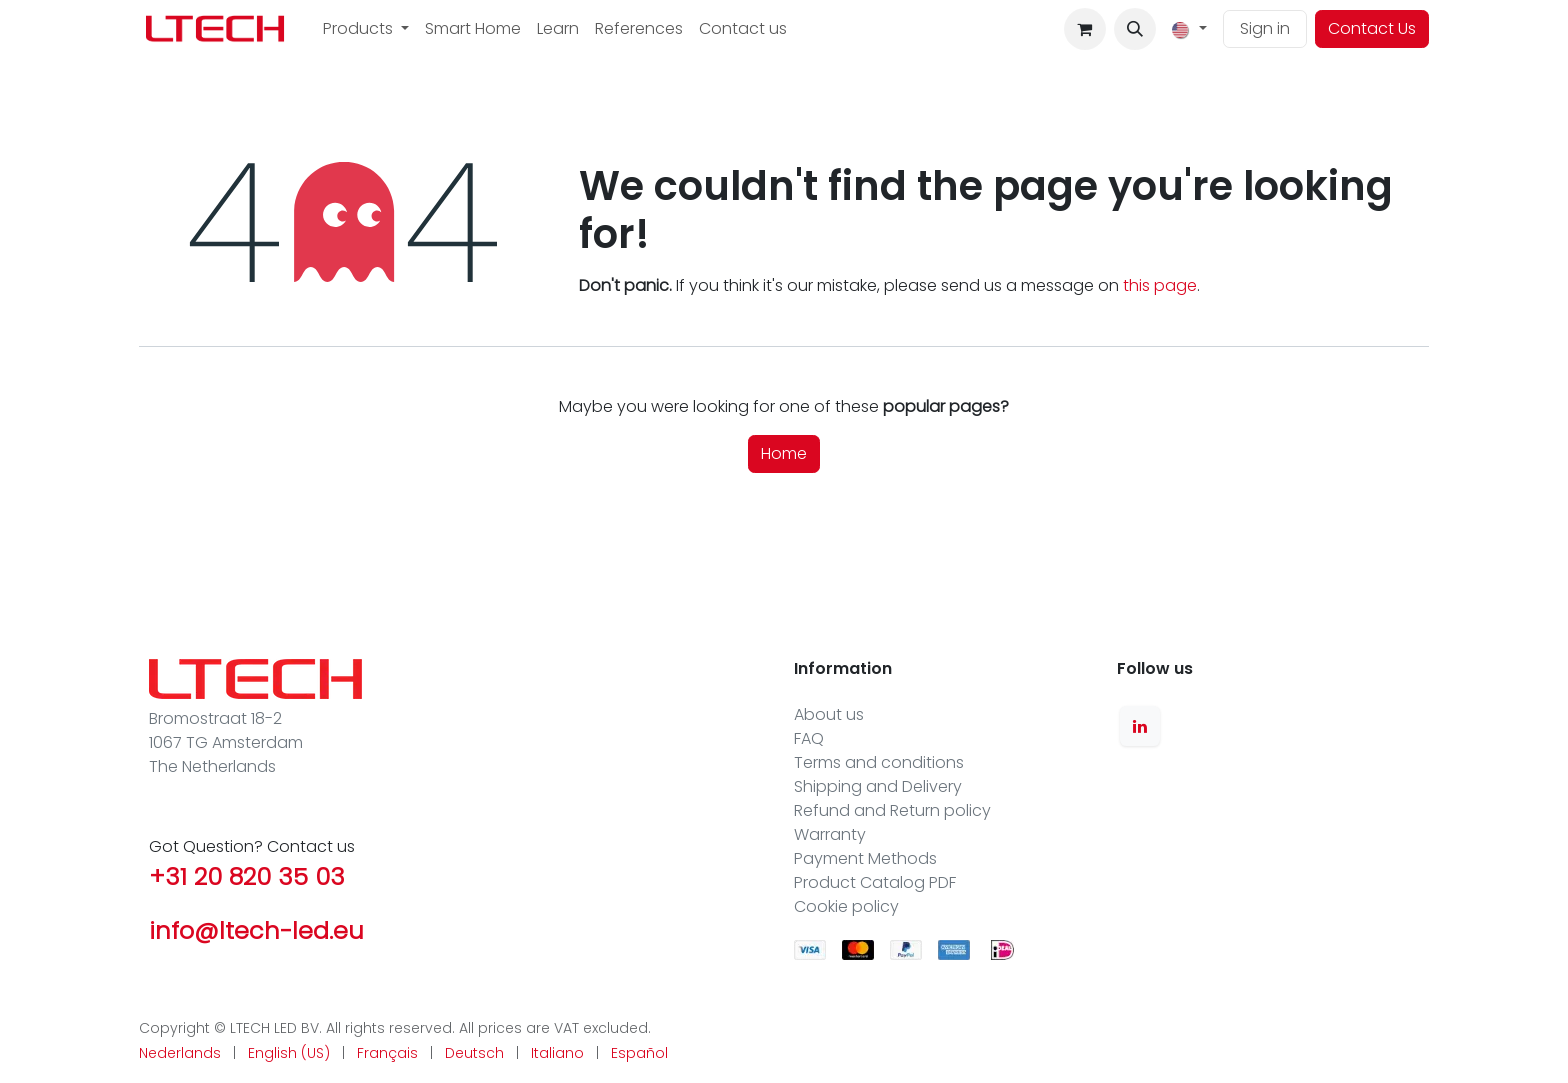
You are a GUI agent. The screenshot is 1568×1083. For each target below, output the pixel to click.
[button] (1135, 29)
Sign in (1265, 28)
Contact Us (1372, 28)
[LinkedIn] (1140, 726)
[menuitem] (366, 29)
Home (784, 453)
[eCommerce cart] (1085, 29)
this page (1160, 285)
